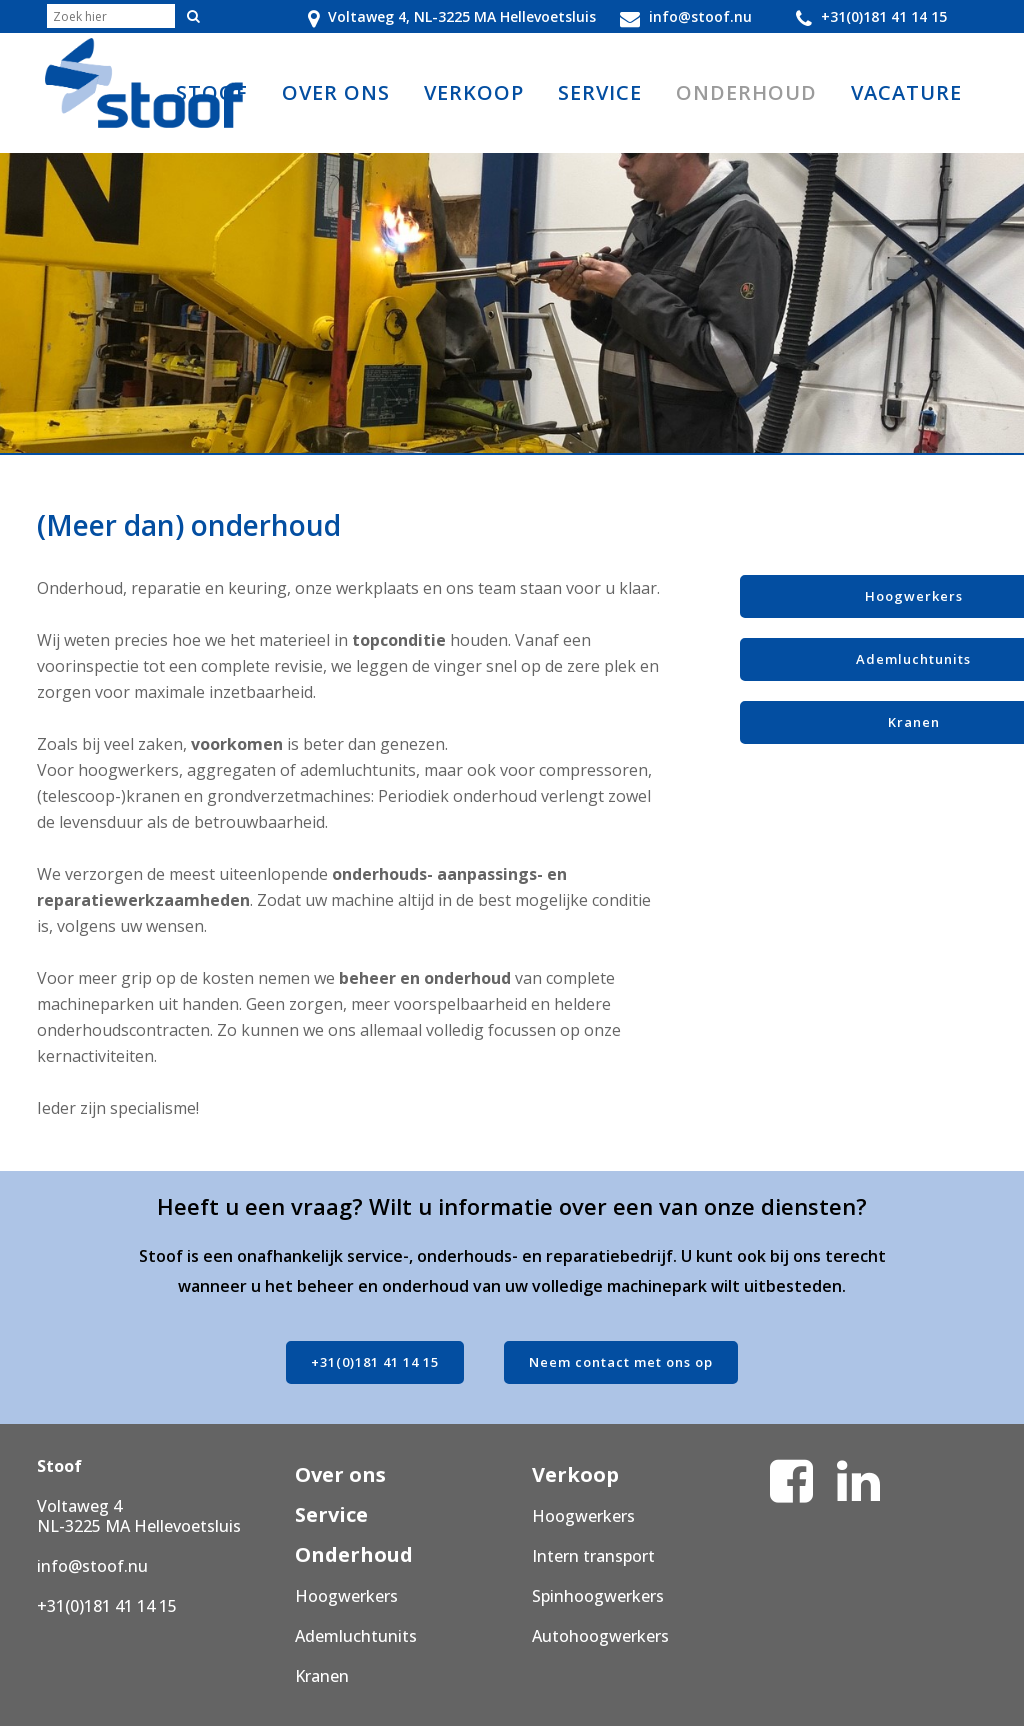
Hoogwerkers (346, 1596)
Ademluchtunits (356, 1636)
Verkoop (575, 1474)
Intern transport (593, 1556)
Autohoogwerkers (600, 1636)
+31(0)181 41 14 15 (375, 1362)
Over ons (340, 1474)
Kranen (322, 1676)
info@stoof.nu (92, 1566)
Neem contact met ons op (621, 1362)
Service (331, 1514)
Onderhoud (354, 1554)
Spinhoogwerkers (598, 1596)
